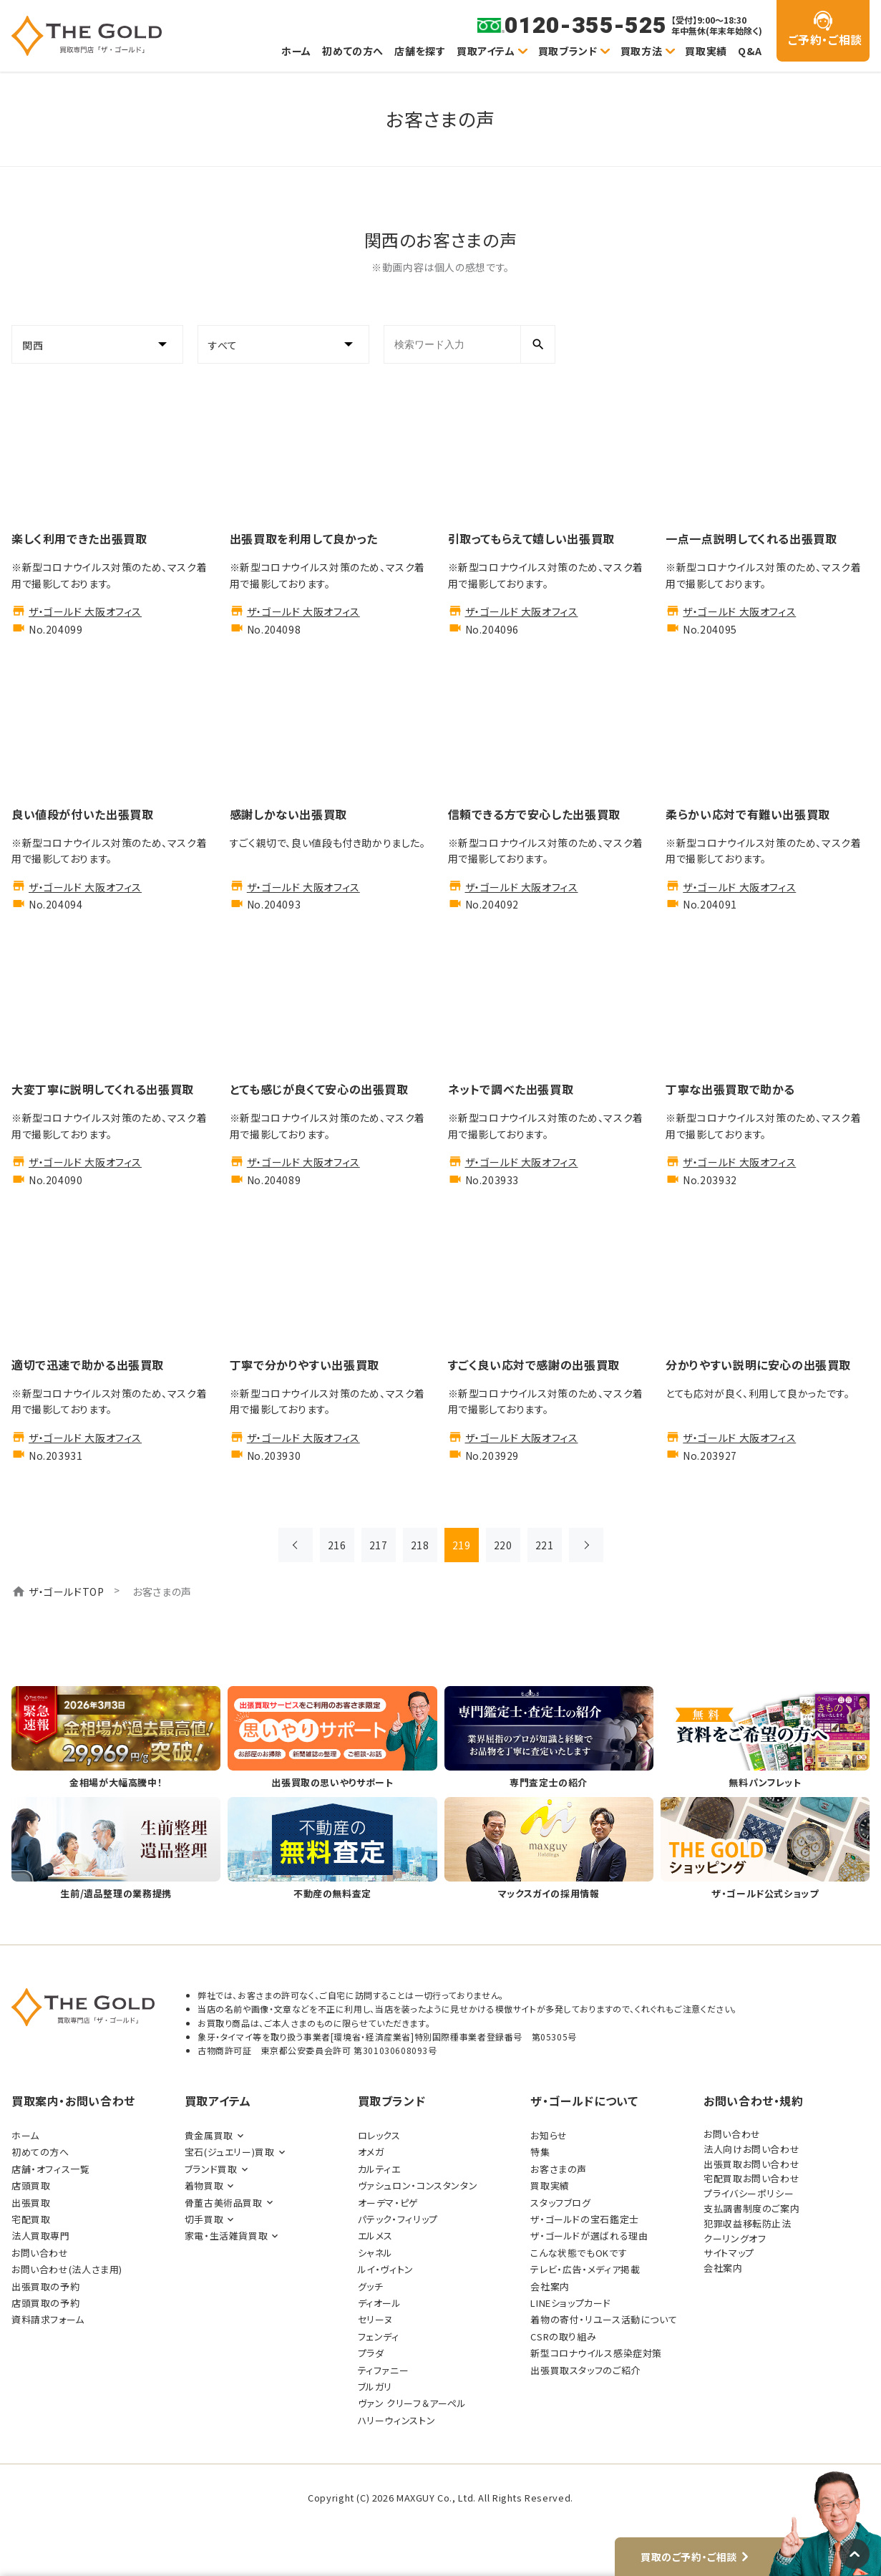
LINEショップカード (570, 2303)
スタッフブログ (560, 2202)
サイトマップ (729, 2253)
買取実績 (705, 51)
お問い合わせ (40, 2253)
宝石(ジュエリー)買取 (230, 2152)
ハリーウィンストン (397, 2420)
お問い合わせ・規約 (754, 2100)
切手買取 (204, 2219)
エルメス (375, 2235)
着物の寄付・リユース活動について (603, 2319)
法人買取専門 (40, 2235)
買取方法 (641, 51)
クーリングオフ (735, 2238)
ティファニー (383, 2370)
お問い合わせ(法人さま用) (66, 2269)
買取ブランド (568, 51)
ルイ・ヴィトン (386, 2269)
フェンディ (378, 2336)
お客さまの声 (558, 2169)
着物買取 (204, 2185)
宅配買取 (30, 2219)
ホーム (296, 51)
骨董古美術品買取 (224, 2202)
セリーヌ (375, 2319)
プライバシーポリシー (749, 2193)
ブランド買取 (211, 2169)
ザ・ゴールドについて (584, 2100)
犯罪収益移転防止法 (748, 2223)
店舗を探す (419, 51)
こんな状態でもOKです (578, 2253)
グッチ (371, 2286)
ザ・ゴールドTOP (66, 1591)
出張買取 (30, 2202)
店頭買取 (30, 2185)
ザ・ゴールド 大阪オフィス (85, 611)
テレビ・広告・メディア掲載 (585, 2269)
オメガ (371, 2152)
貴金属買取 (209, 2135)
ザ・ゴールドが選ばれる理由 (589, 2235)
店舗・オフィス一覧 (50, 2169)
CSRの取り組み (563, 2336)
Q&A (750, 51)
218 (420, 1545)
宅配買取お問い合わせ (751, 2178)
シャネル (375, 2253)
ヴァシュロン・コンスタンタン (418, 2185)
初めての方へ (353, 51)
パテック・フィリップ (398, 2219)
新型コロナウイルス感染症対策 (596, 2353)
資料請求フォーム (47, 2319)
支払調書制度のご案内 (751, 2208)
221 (544, 1545)
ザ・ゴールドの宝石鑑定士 (584, 2219)
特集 (540, 2152)
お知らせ (548, 2135)
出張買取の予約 (45, 2286)
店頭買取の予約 (45, 2303)
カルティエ (379, 2169)
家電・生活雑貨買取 (226, 2235)
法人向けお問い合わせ (751, 2149)
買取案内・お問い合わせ (73, 2100)
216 (337, 1545)
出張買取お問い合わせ (751, 2164)
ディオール (379, 2303)
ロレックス (379, 2135)
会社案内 (549, 2286)
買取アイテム (486, 51)
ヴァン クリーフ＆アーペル (412, 2403)
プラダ (371, 2353)
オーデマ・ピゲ (388, 2202)
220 (503, 1545)
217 (378, 1545)
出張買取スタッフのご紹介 (585, 2370)
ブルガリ (375, 2386)
